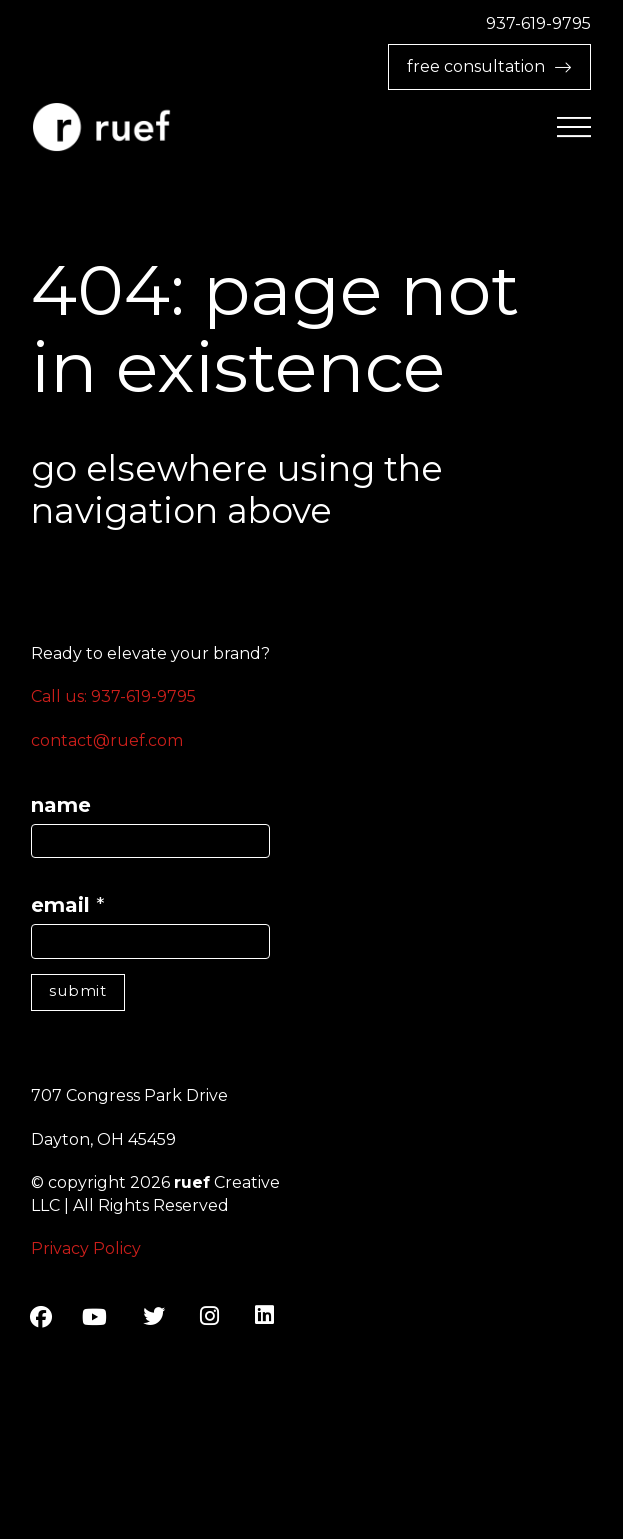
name (61, 805)
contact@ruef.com (107, 740)
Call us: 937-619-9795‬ (113, 696)
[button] (574, 127)
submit (78, 990)
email (68, 905)
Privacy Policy (86, 1248)
